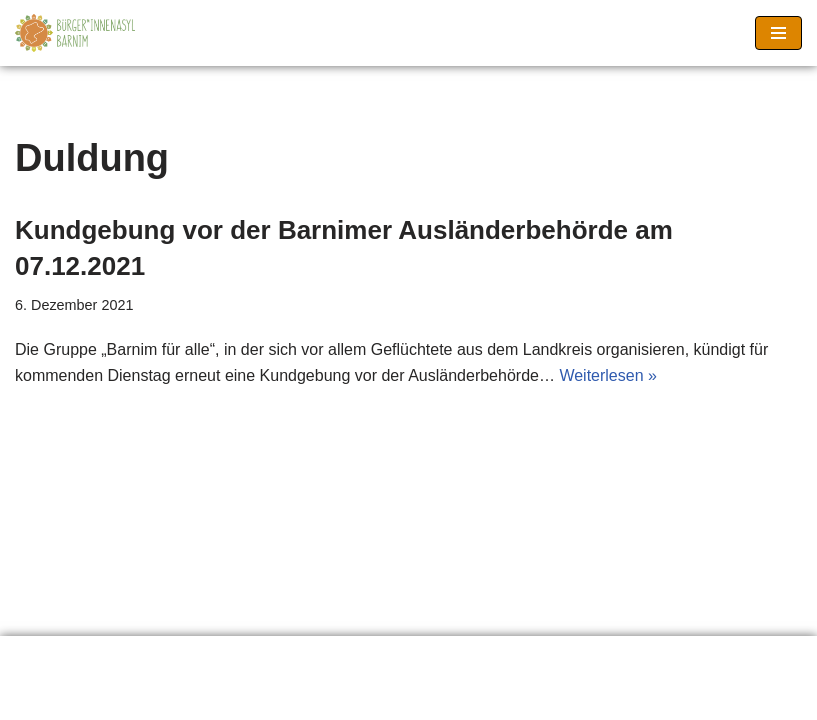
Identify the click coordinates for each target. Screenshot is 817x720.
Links (169, 657)
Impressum (389, 657)
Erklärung (65, 657)
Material (269, 657)
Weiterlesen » (608, 375)
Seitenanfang (528, 657)
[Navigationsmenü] (778, 33)
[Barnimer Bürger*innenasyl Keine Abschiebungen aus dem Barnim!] (75, 33)
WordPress (489, 698)
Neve (306, 698)
